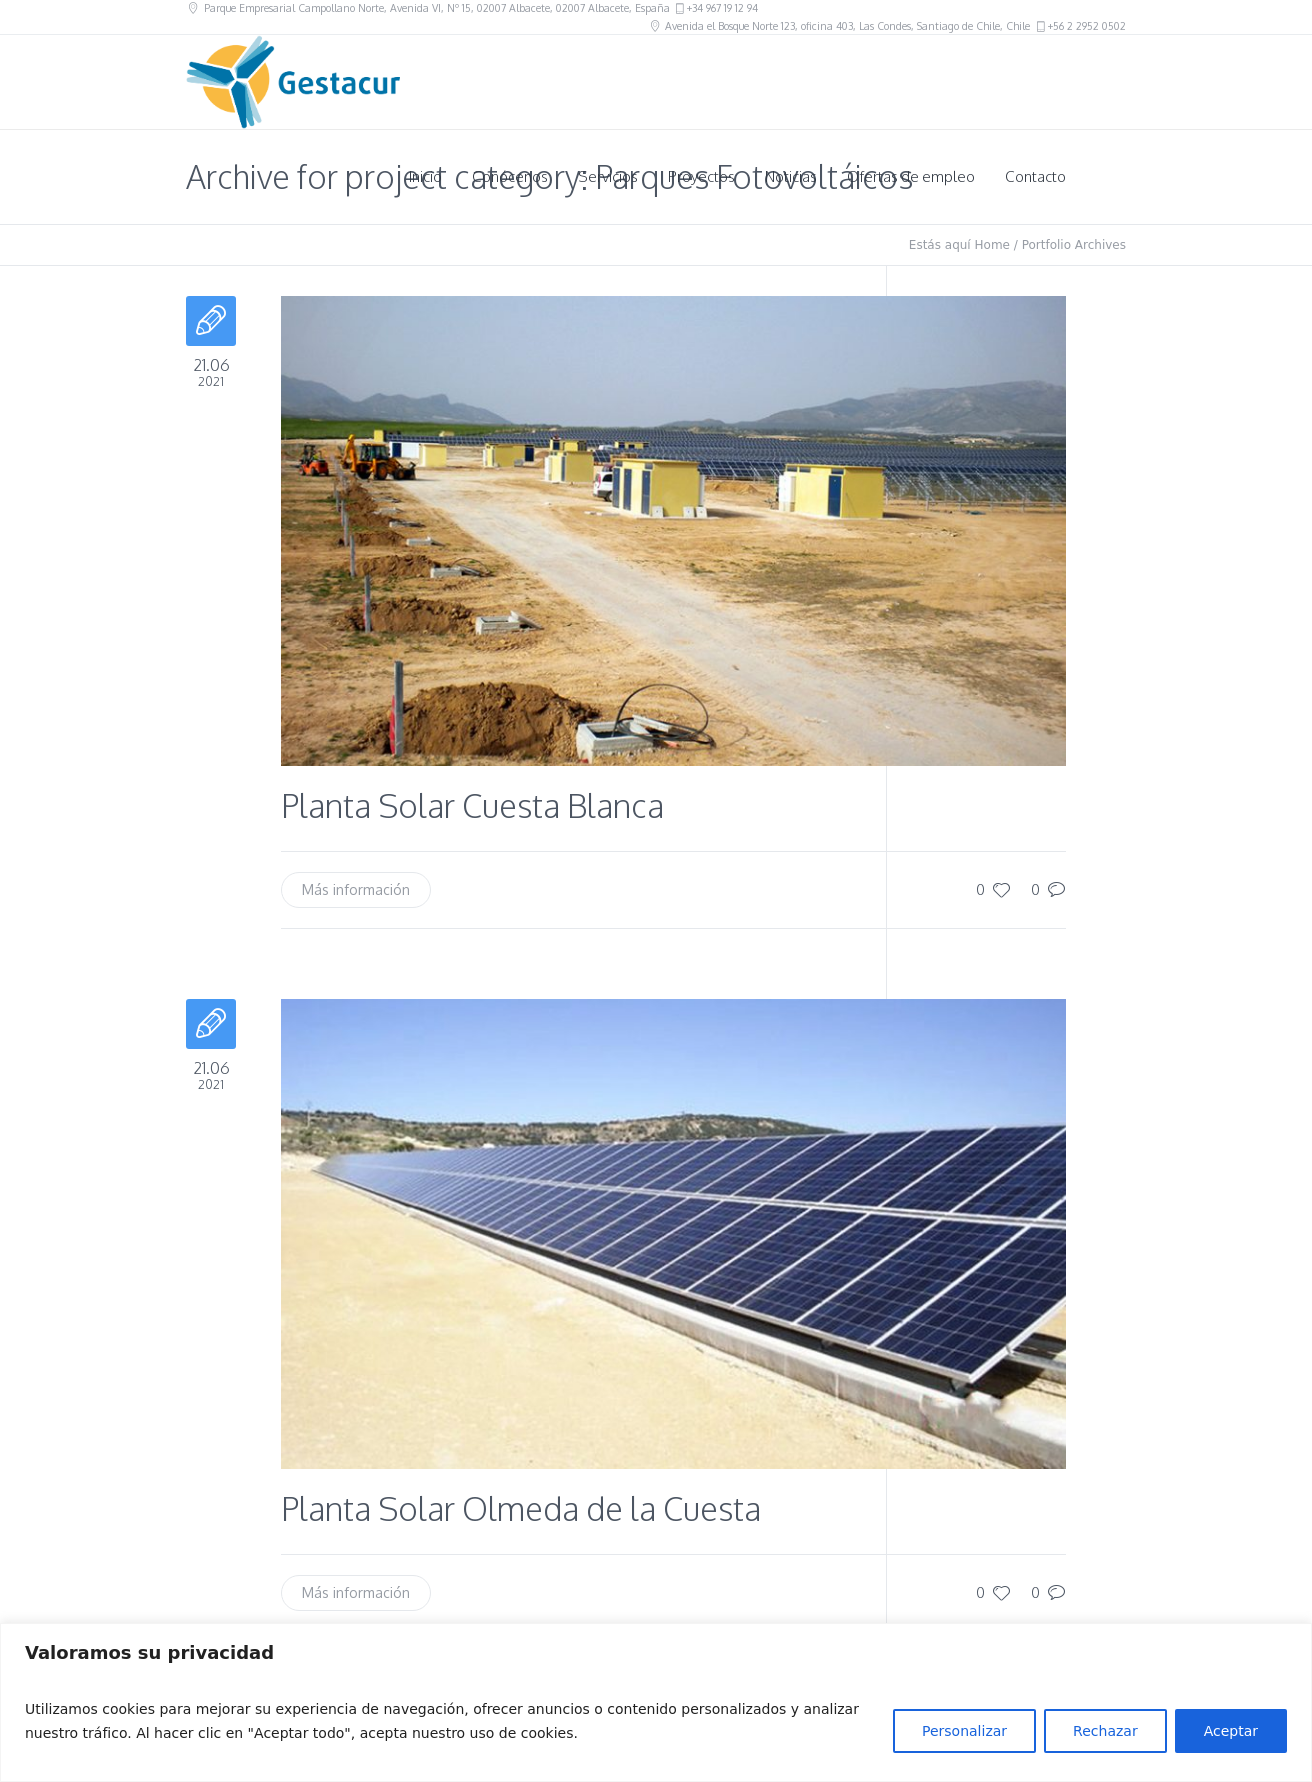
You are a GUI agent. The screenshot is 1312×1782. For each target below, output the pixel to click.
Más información (356, 889)
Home (992, 245)
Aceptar (1231, 1731)
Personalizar (964, 1731)
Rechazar (1105, 1731)
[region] (656, 1702)
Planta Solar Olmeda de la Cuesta (521, 1508)
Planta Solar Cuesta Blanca (472, 805)
